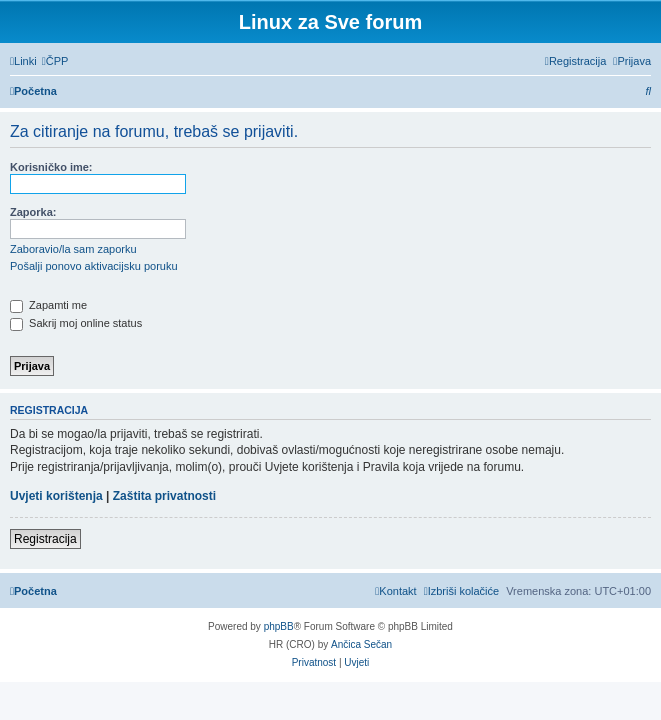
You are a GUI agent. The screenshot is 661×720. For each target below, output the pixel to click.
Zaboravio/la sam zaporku (73, 249)
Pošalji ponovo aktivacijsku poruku (94, 266)
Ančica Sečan (361, 644)
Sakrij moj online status (76, 323)
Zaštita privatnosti (164, 496)
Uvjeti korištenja (56, 496)
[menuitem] (55, 61)
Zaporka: (33, 212)
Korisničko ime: (51, 167)
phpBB (279, 626)
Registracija (45, 539)
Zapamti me (48, 305)
